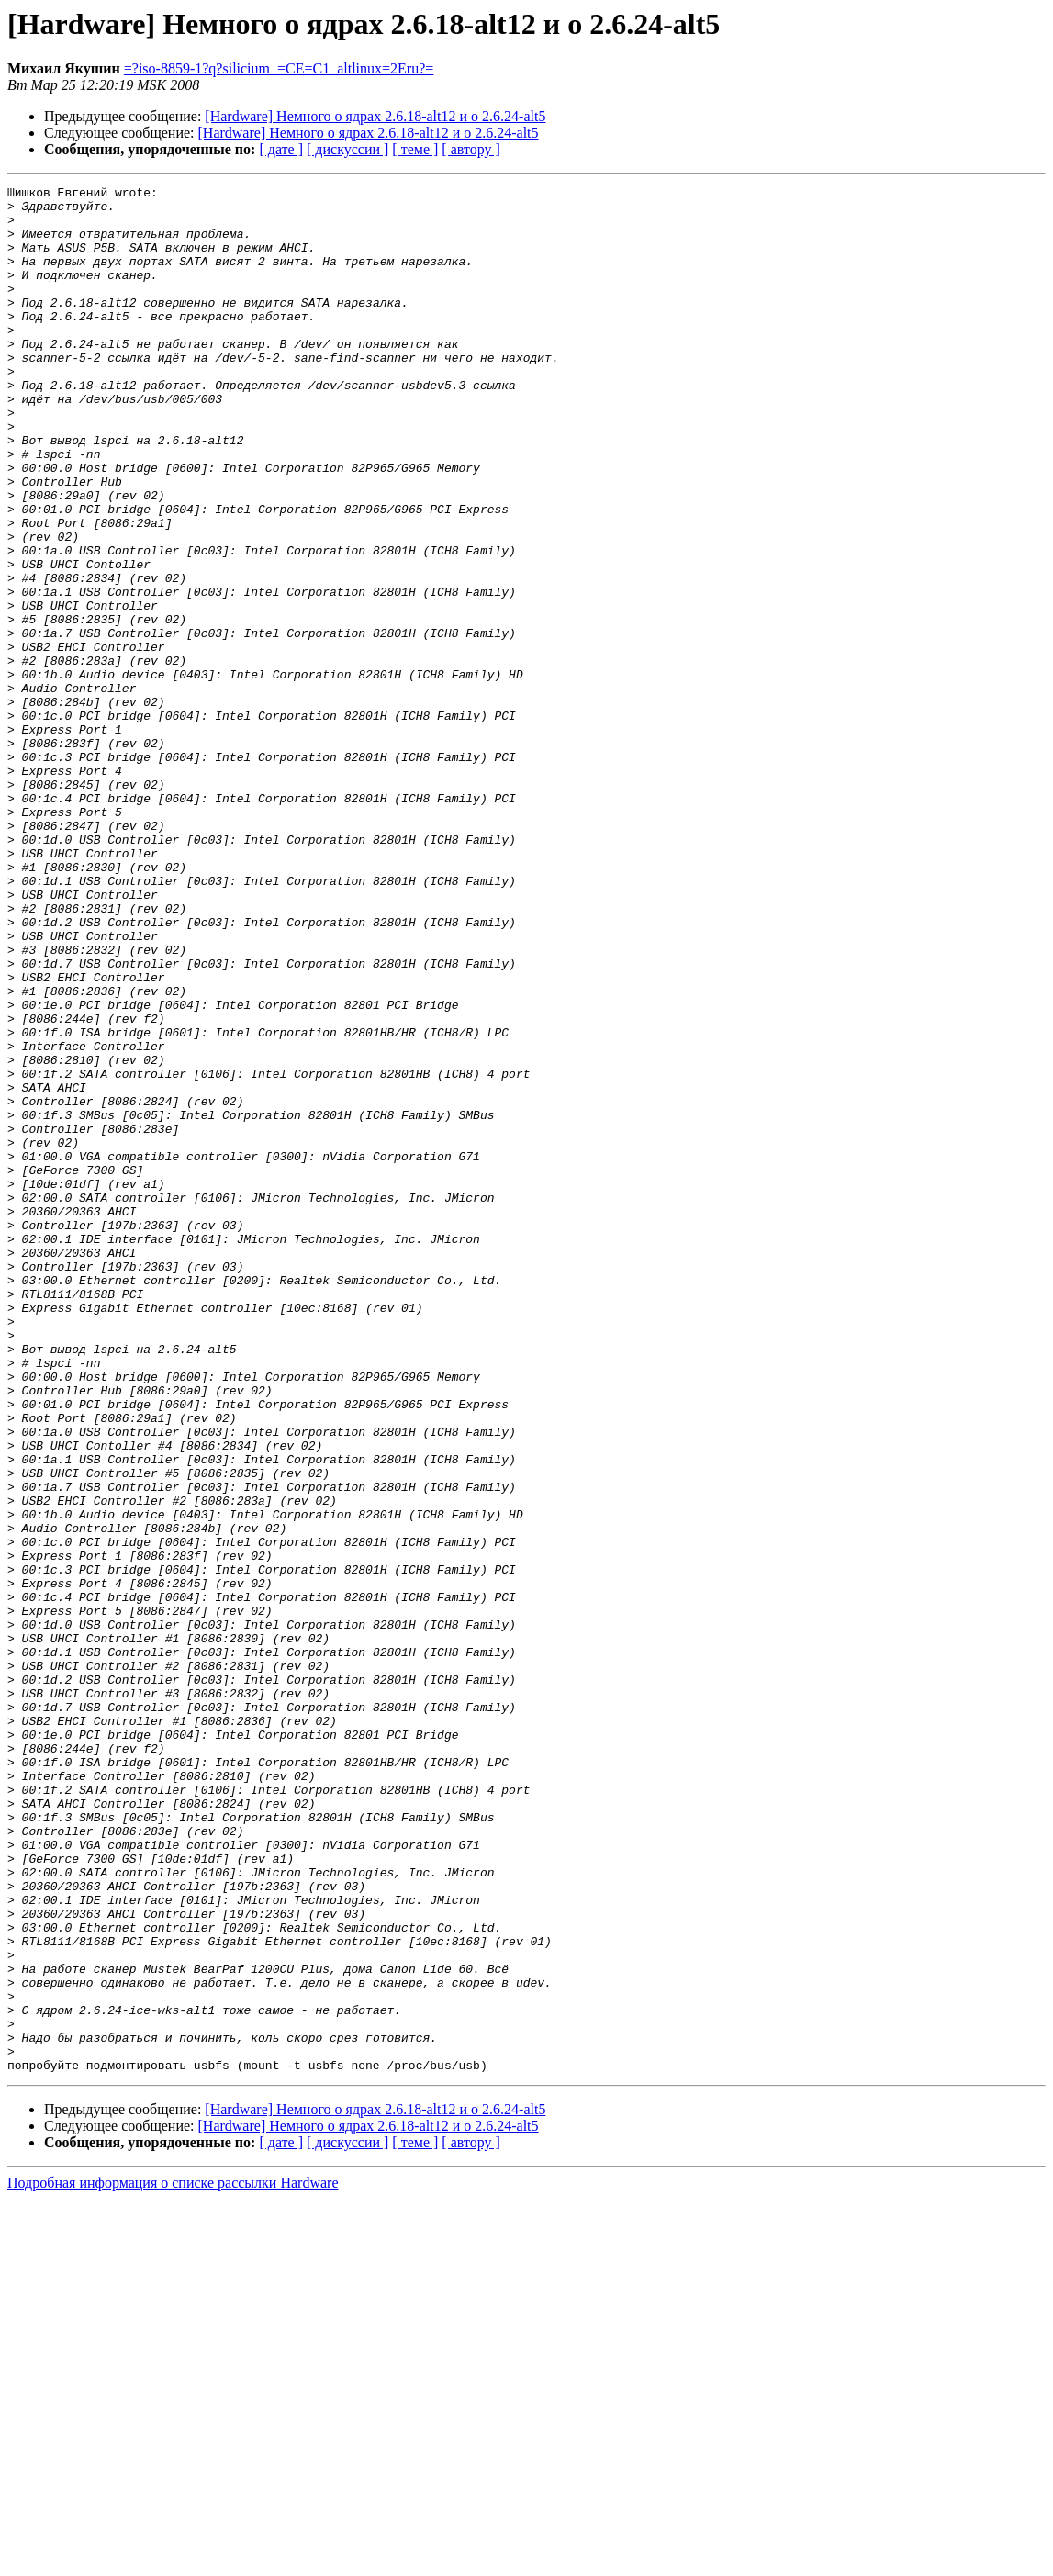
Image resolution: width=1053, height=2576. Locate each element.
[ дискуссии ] (347, 149)
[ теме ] (415, 149)
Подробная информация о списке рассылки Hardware (173, 2560)
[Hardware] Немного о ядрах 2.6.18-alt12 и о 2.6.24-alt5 (375, 116)
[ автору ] (470, 149)
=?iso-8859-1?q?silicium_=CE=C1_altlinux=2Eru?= (279, 68)
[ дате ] (281, 149)
